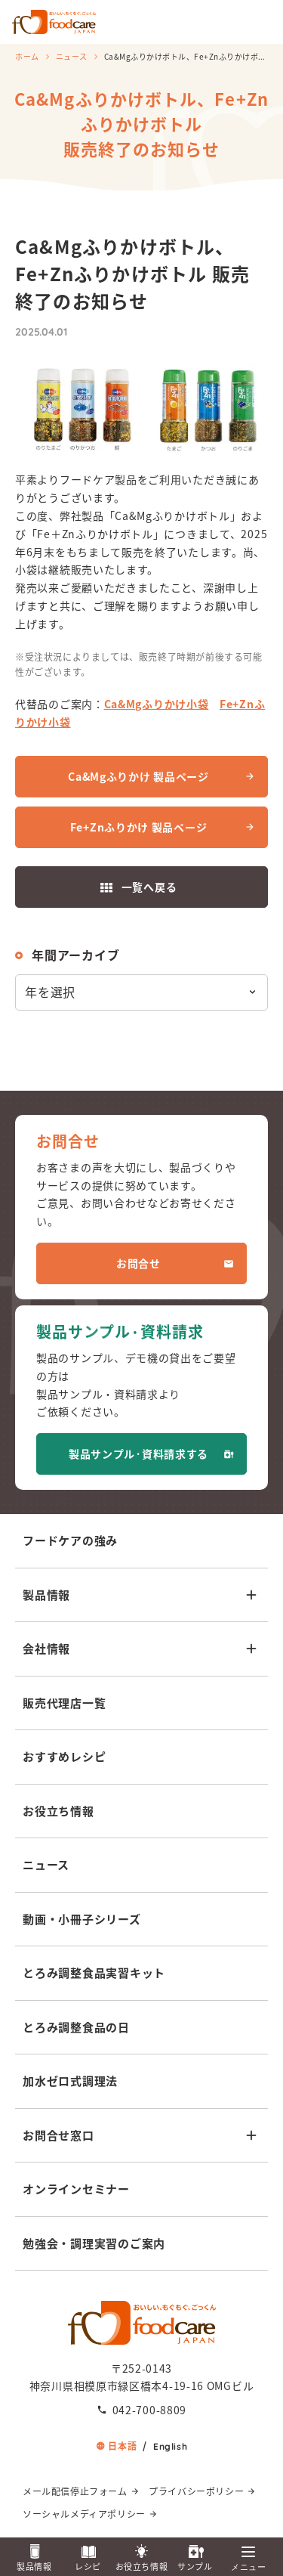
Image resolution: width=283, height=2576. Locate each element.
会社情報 (46, 1648)
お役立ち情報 (58, 1811)
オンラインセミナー (76, 2189)
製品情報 (46, 1594)
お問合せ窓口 (58, 2135)
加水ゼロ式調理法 (70, 2080)
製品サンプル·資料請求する (138, 1453)
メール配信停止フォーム (75, 2491)
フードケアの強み (70, 1540)
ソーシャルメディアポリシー (84, 2513)
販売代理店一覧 (64, 1703)
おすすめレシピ (64, 1756)
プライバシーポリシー (196, 2491)
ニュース (72, 56)
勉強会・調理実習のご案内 (94, 2243)
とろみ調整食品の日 (76, 2027)
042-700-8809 (149, 2409)
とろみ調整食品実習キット (94, 1972)
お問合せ (138, 1263)
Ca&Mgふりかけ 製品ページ (138, 776)
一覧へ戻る (149, 886)
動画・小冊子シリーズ (82, 1919)
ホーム (27, 56)
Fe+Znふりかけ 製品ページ (139, 826)
